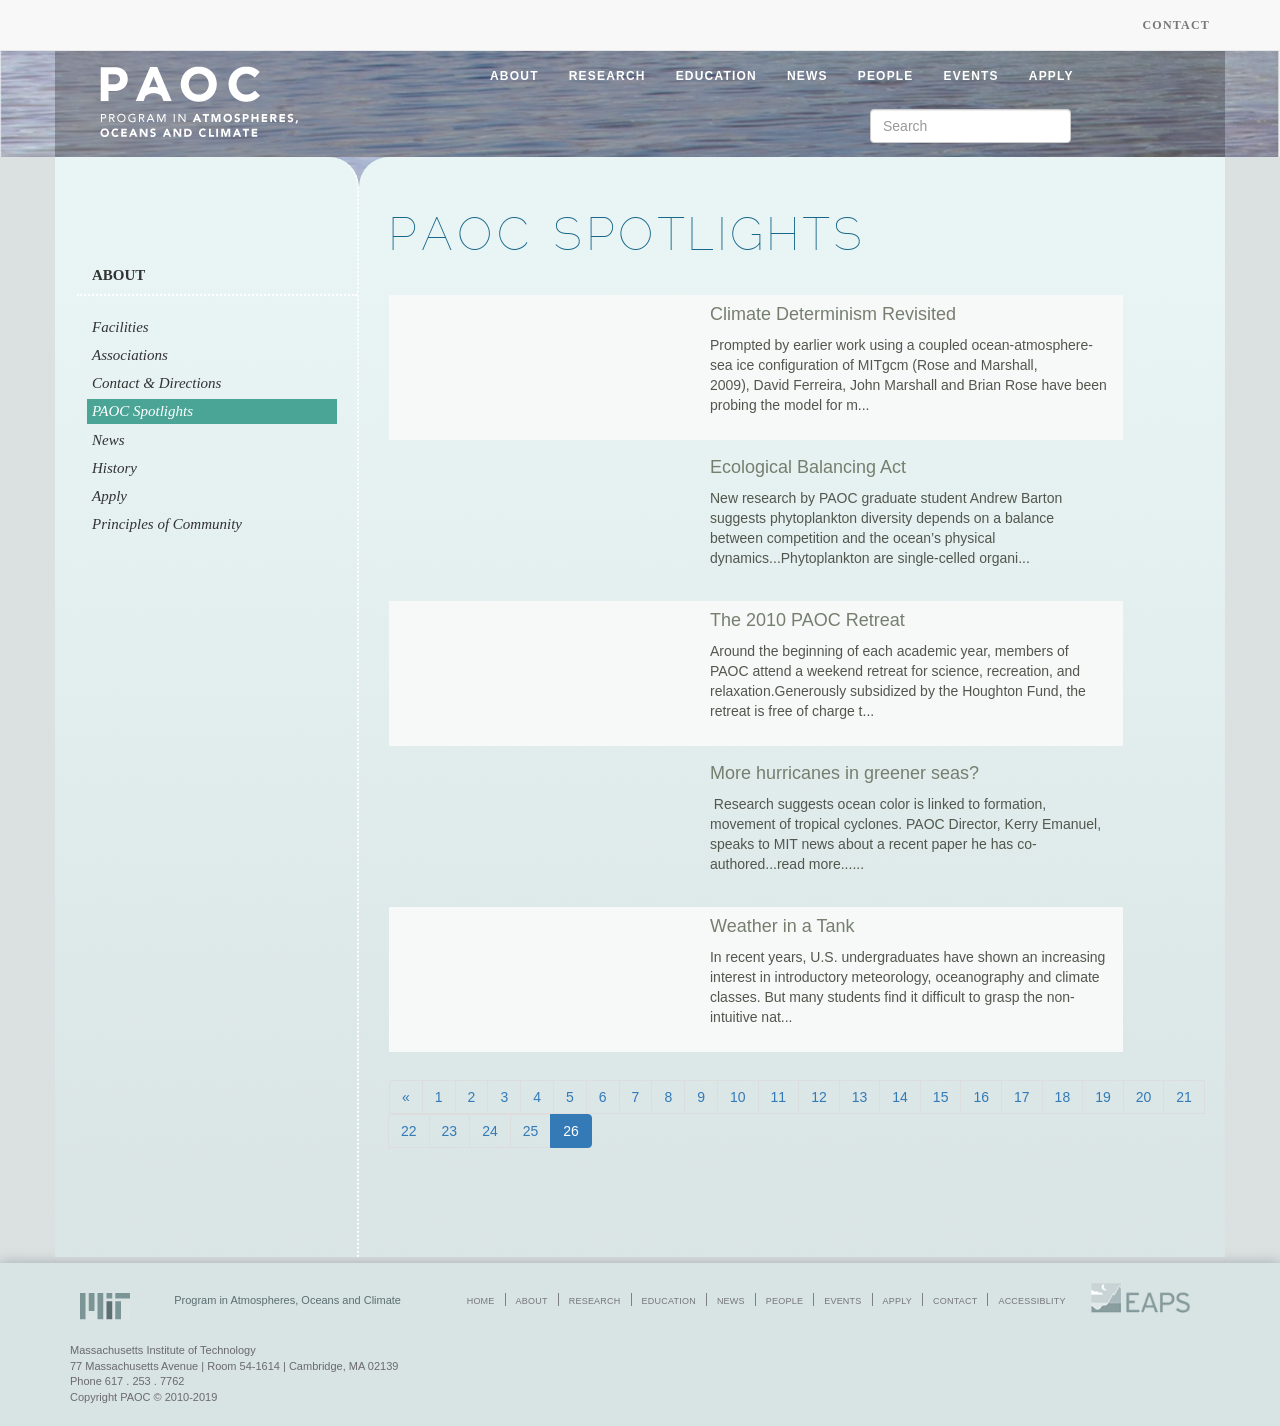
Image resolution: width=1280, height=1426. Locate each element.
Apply (109, 496)
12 (819, 1097)
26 (571, 1131)
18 (1063, 1097)
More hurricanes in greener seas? (844, 773)
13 (860, 1097)
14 (900, 1097)
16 (981, 1097)
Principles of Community (167, 524)
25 (531, 1131)
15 (941, 1097)
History (114, 468)
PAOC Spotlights (142, 411)
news (807, 76)
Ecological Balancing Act (808, 467)
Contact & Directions (156, 383)
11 (779, 1097)
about (514, 76)
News (108, 440)
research (607, 76)
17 (1022, 1097)
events (971, 76)
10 (738, 1097)
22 (409, 1131)
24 (490, 1131)
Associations (130, 355)
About (118, 275)
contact (955, 1301)
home (481, 1301)
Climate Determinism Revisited (833, 314)
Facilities (120, 327)
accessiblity (1031, 1301)
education (716, 76)
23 (450, 1131)
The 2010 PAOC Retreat (807, 620)
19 (1103, 1097)
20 (1144, 1097)
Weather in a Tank (782, 926)
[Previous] (406, 1097)
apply (1051, 76)
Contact (1176, 25)
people (886, 76)
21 (1184, 1097)
